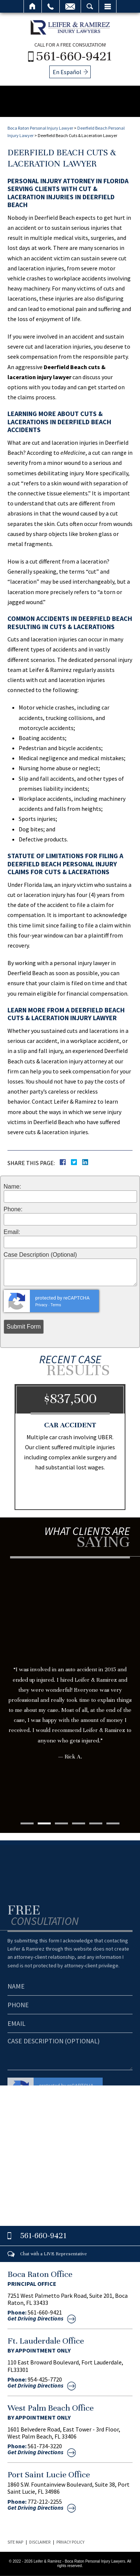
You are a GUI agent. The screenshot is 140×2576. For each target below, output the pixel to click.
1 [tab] (27, 1823)
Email (70, 6)
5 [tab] (95, 1823)
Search (90, 6)
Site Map (15, 2542)
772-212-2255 (45, 2501)
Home (32, 6)
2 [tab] (44, 1823)
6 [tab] (112, 1823)
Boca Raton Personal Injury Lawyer (40, 128)
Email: (12, 1232)
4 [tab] (78, 1823)
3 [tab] (61, 1823)
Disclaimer (39, 2542)
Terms (56, 1305)
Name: (12, 1187)
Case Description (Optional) (40, 1255)
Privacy (41, 1305)
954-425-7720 (45, 2379)
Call (50, 6)
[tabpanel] (70, 1674)
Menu (107, 6)
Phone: (13, 1209)
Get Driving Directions (35, 2318)
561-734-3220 (45, 2446)
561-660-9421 (74, 56)
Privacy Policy (70, 2542)
